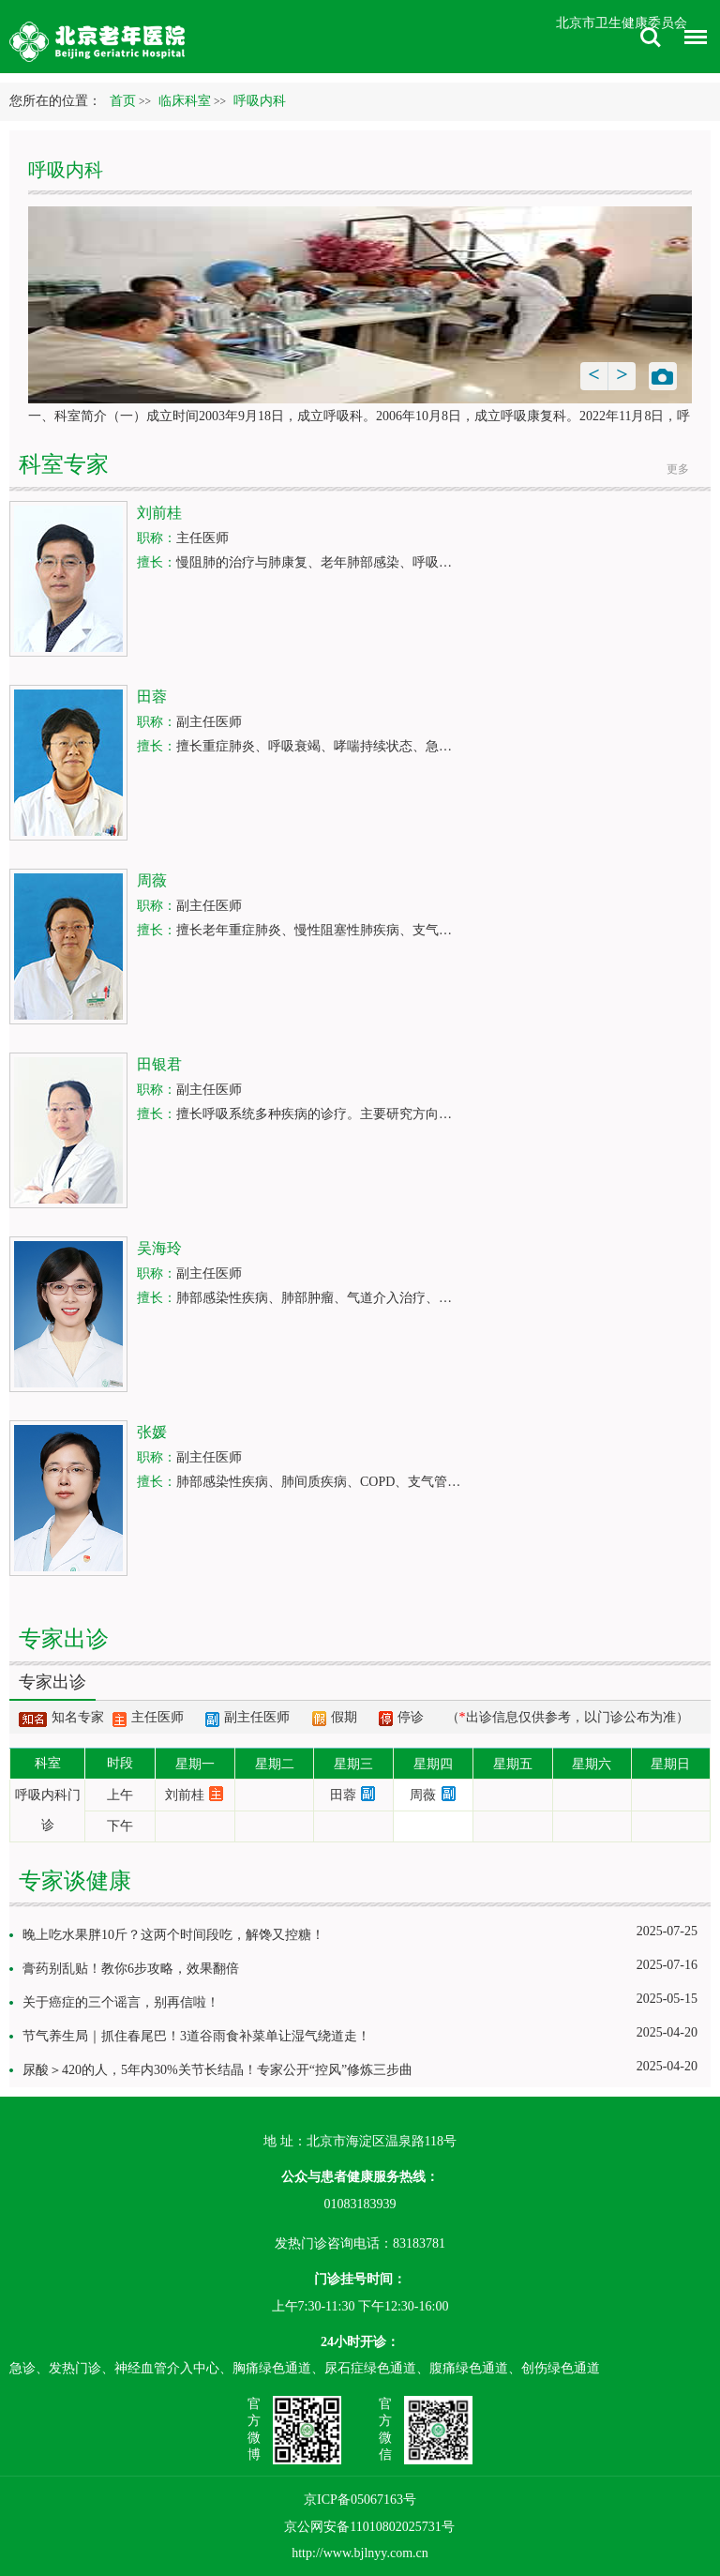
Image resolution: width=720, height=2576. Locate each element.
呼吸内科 (65, 169)
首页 (123, 101)
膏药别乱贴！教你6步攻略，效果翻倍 (130, 1969)
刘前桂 (184, 1795)
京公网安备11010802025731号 (369, 2527)
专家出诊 (52, 1682)
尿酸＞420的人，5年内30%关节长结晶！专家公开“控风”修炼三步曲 (217, 2070)
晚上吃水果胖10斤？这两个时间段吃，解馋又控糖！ (173, 1935)
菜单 (691, 40)
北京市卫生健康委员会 (621, 23)
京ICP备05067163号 (360, 2500)
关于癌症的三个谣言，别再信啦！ (120, 2002)
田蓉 (343, 1795)
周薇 (423, 1795)
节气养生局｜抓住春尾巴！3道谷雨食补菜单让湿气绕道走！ (196, 2036)
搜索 (650, 37)
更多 (678, 469)
